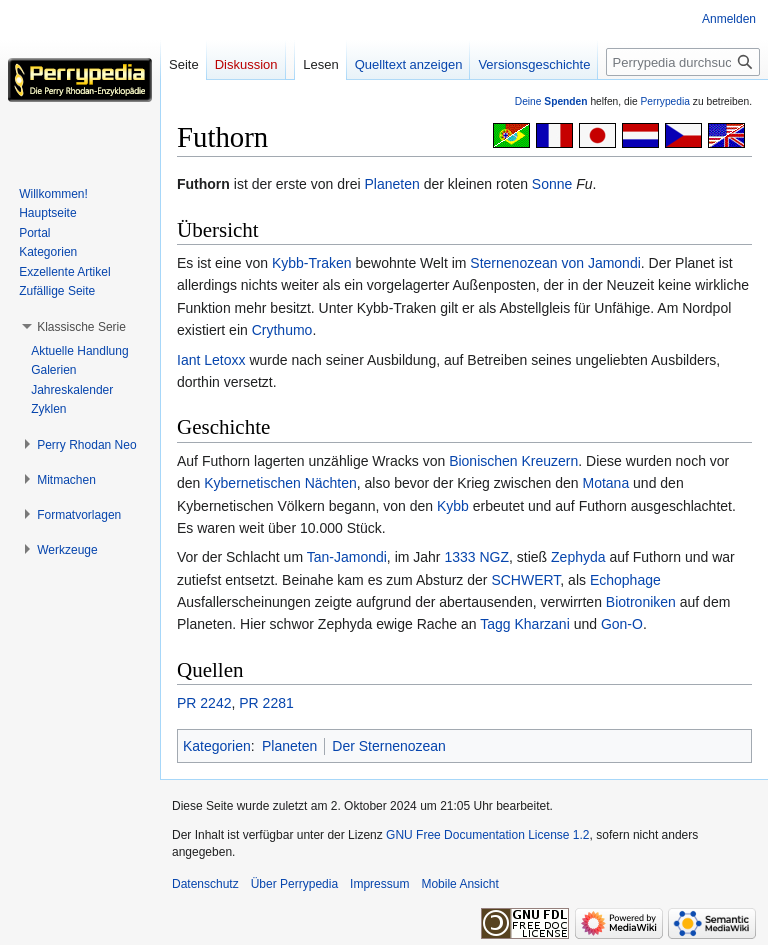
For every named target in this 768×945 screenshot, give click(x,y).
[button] (81, 327)
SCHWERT (525, 580)
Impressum (379, 884)
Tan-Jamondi (347, 557)
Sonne (552, 184)
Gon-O (622, 624)
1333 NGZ (476, 557)
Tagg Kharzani (525, 624)
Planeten (392, 184)
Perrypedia (665, 101)
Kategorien (217, 746)
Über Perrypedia (294, 884)
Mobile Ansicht (459, 884)
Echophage (625, 580)
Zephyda (578, 557)
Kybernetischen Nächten (280, 483)
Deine (551, 101)
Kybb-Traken (312, 263)
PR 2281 (266, 703)
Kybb (453, 506)
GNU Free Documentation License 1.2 (487, 835)
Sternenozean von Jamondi (555, 263)
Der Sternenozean (389, 746)
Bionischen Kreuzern (513, 461)
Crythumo (282, 330)
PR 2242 (204, 703)
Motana (605, 483)
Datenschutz (205, 884)
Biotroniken (641, 602)
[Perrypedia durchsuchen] (683, 62)
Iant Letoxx (211, 360)
